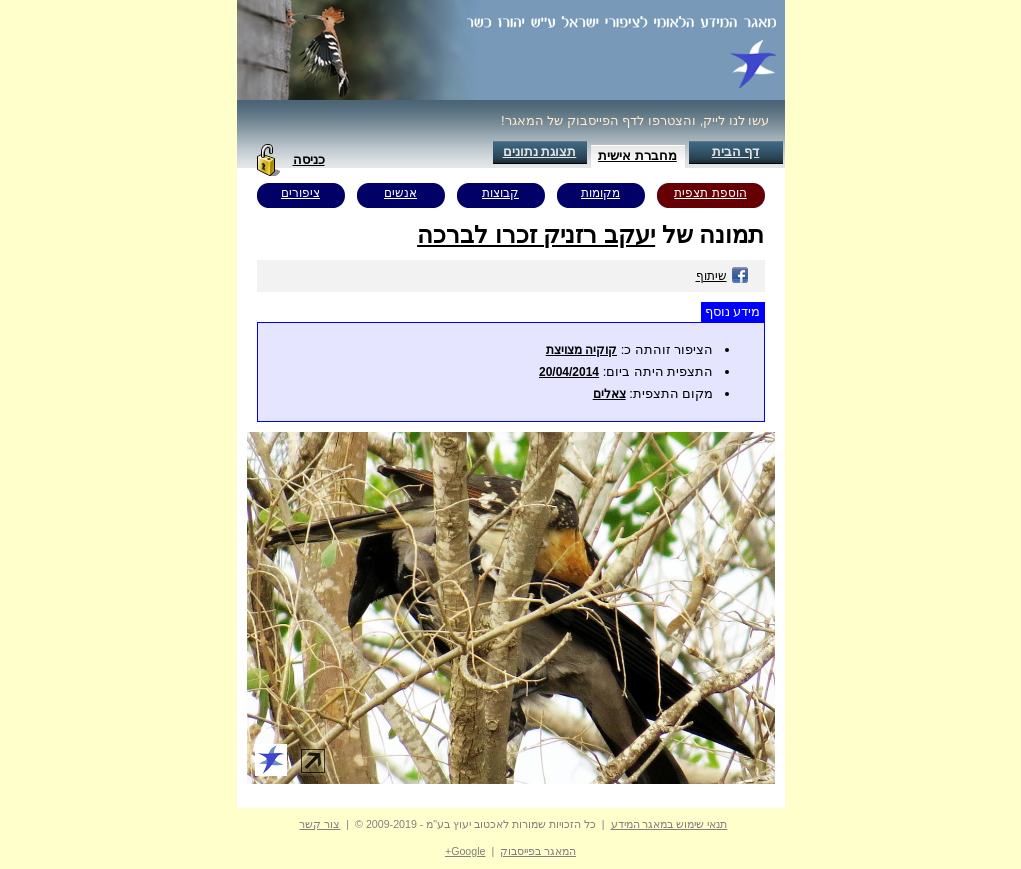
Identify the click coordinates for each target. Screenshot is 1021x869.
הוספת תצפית (710, 193)
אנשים (400, 193)
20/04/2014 (569, 372)
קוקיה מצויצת (581, 350)
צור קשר (319, 824)
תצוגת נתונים (540, 151)
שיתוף (722, 276)
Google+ (465, 851)
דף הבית (736, 151)
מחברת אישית (637, 155)
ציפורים (300, 193)
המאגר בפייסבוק (538, 851)
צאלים (609, 394)
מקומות (600, 193)
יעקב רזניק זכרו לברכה (536, 234)
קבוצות (500, 193)
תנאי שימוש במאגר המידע (669, 824)
